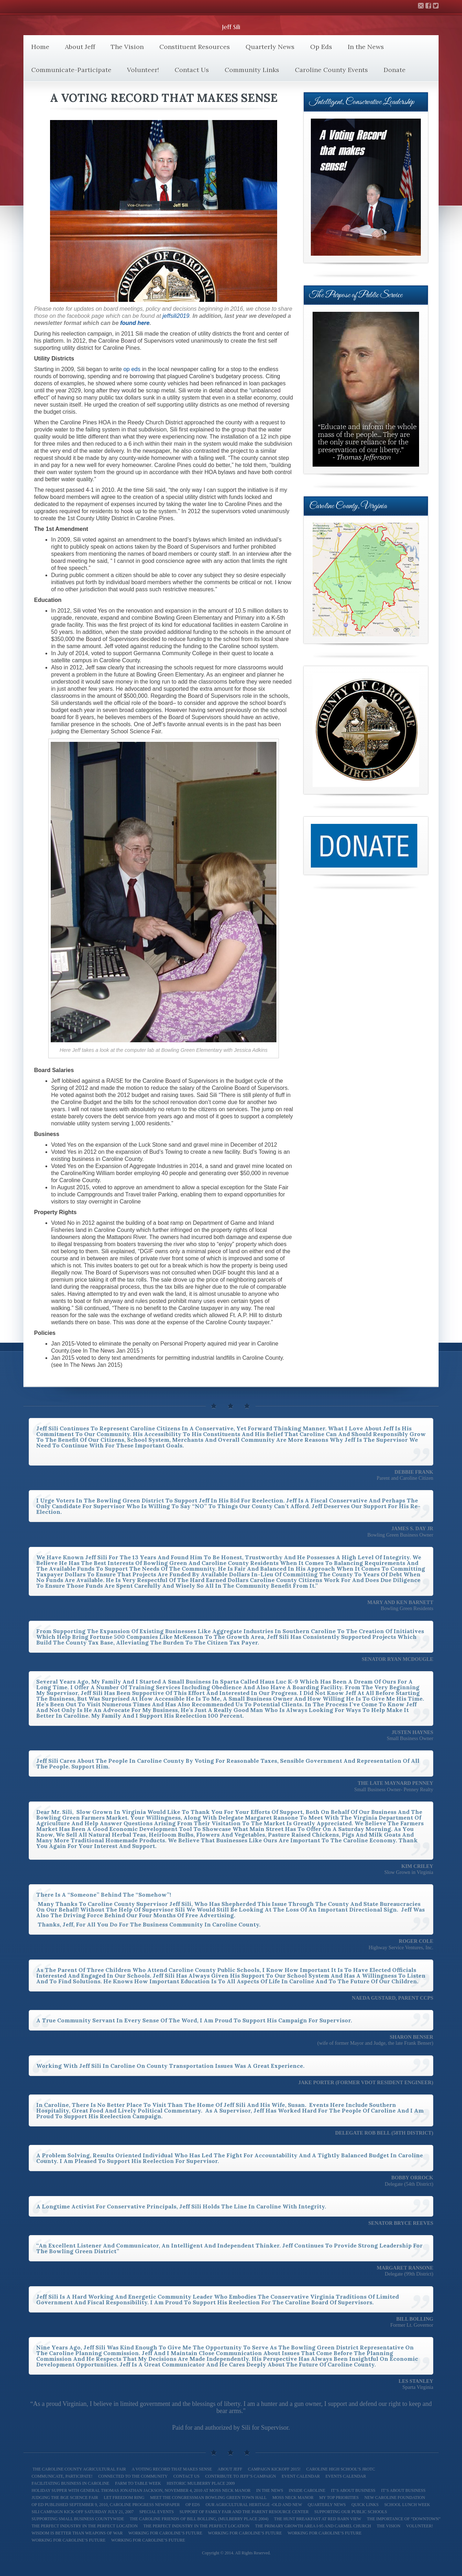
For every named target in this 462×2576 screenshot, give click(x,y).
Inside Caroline (307, 2490)
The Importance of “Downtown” (404, 2518)
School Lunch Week (407, 2504)
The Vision (127, 47)
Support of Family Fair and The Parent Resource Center (244, 2511)
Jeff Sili (231, 27)
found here (135, 323)
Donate (395, 70)
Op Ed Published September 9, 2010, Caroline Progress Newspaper (106, 2504)
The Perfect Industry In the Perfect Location (85, 2525)
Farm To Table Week (138, 2483)
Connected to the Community (133, 2476)
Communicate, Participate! (62, 2476)
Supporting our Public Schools (350, 2511)
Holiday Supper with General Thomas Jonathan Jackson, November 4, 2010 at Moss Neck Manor (141, 2490)
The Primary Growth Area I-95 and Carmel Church (313, 2525)
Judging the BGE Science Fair (65, 2497)
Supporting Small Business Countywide (78, 2518)
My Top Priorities (338, 2497)
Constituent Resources (194, 47)
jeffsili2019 (176, 316)
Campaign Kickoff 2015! (274, 2469)
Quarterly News (270, 47)
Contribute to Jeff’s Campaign (240, 2476)
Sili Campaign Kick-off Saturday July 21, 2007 (82, 2511)
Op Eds (321, 47)
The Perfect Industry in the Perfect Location (196, 2525)
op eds (132, 369)
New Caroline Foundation (394, 2497)
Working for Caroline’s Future (165, 2533)
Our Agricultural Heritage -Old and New (253, 2504)
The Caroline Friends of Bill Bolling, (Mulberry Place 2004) (199, 2518)
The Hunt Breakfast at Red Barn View (317, 2518)
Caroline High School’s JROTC (340, 2469)
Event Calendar (301, 2476)
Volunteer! (143, 70)
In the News (366, 47)
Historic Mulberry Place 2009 (201, 2483)
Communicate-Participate (71, 70)
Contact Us (192, 70)
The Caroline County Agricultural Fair (79, 2469)
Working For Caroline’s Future (324, 2533)
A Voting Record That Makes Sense (172, 2469)
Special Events (156, 2511)
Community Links (252, 70)
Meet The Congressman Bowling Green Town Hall (208, 2497)
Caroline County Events (331, 70)
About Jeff (80, 47)
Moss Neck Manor (292, 2497)
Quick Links (365, 2504)
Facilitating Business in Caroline (70, 2483)
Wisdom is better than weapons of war (77, 2533)
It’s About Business (353, 2490)
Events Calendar (345, 2476)
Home (40, 47)
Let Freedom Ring (124, 2497)
